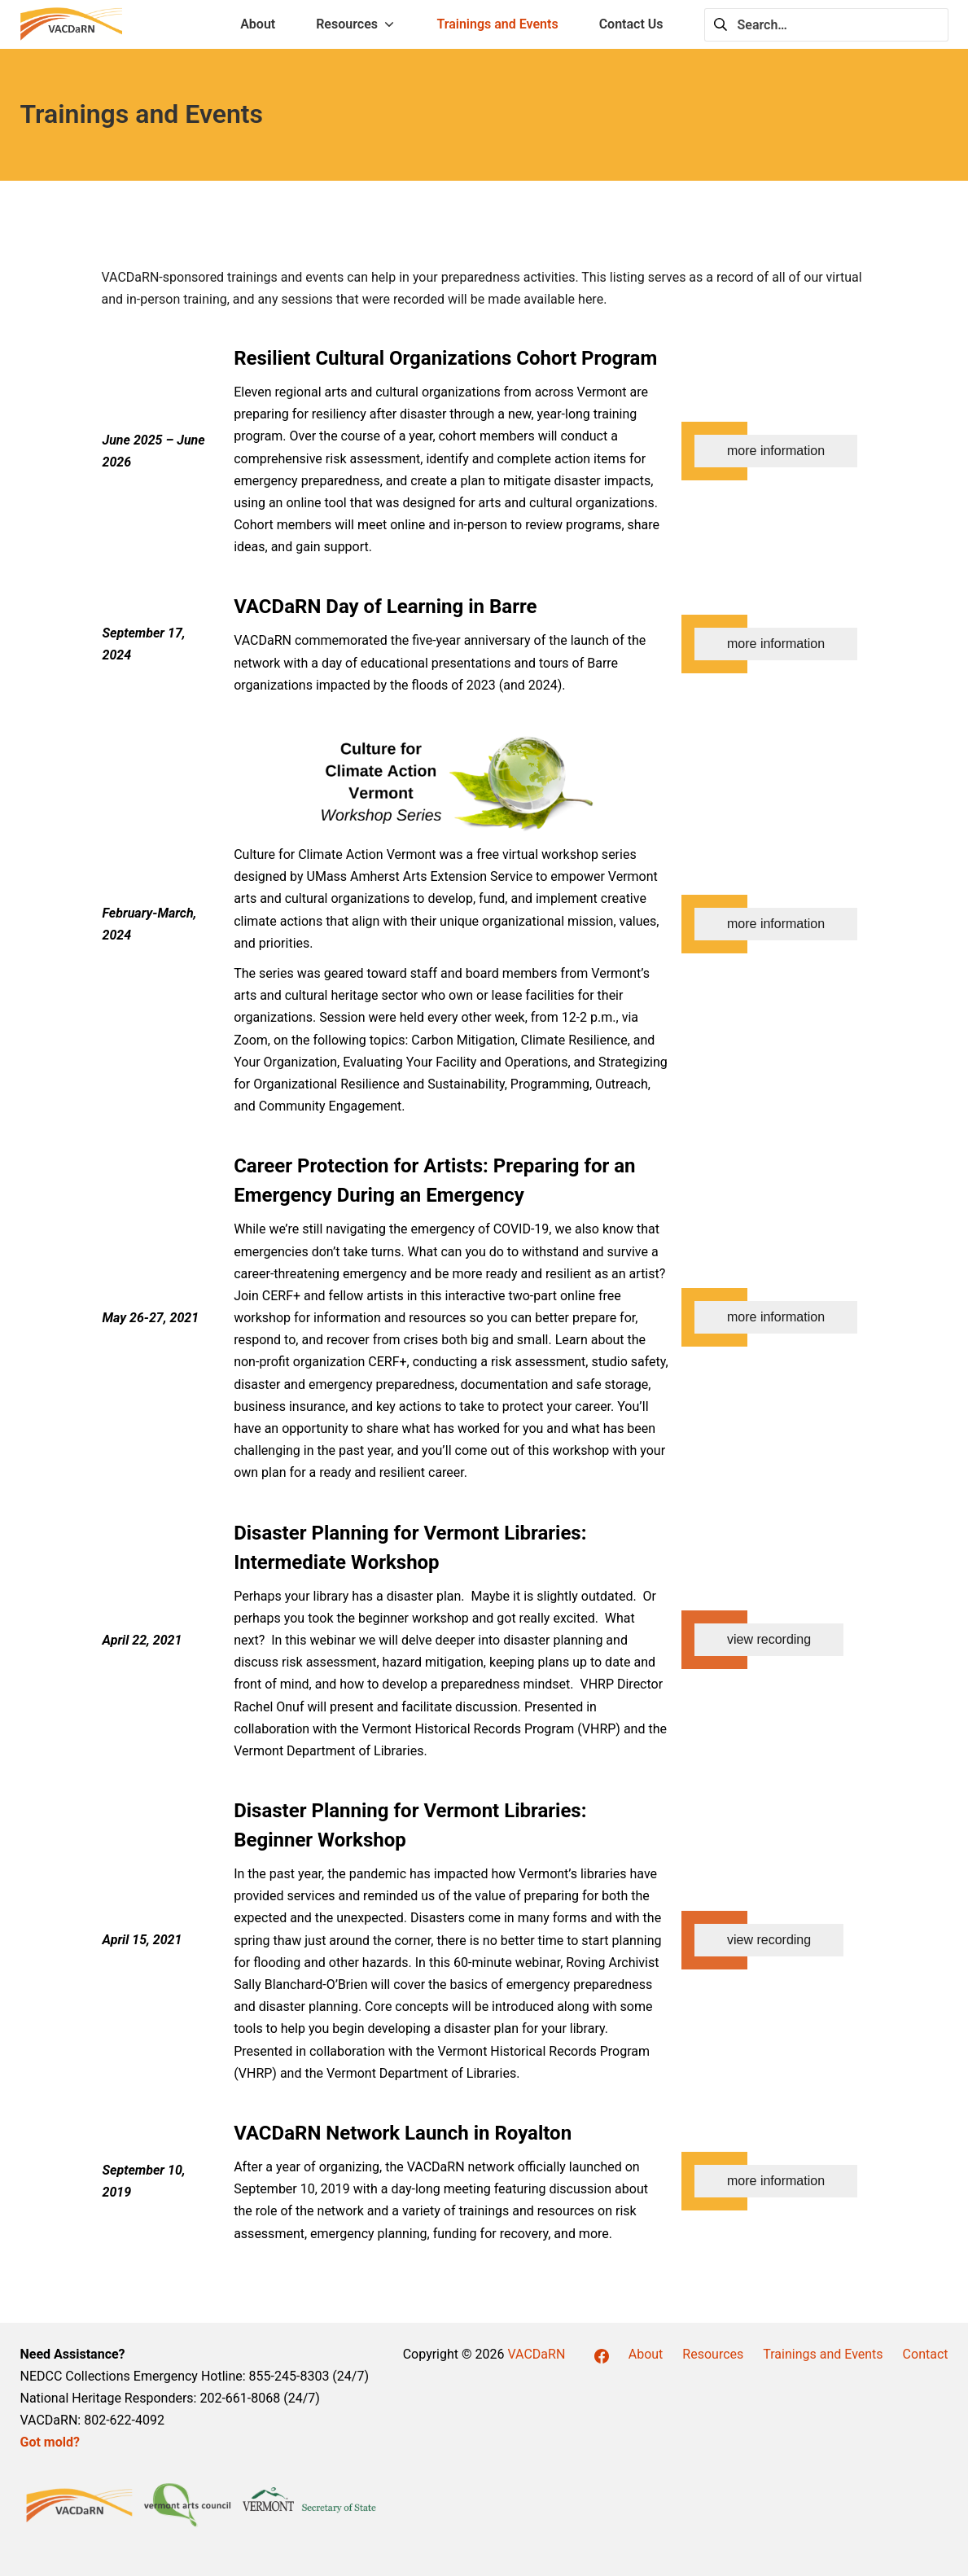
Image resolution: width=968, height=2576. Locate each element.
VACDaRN (536, 2354)
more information (776, 451)
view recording (769, 1639)
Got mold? (50, 2442)
